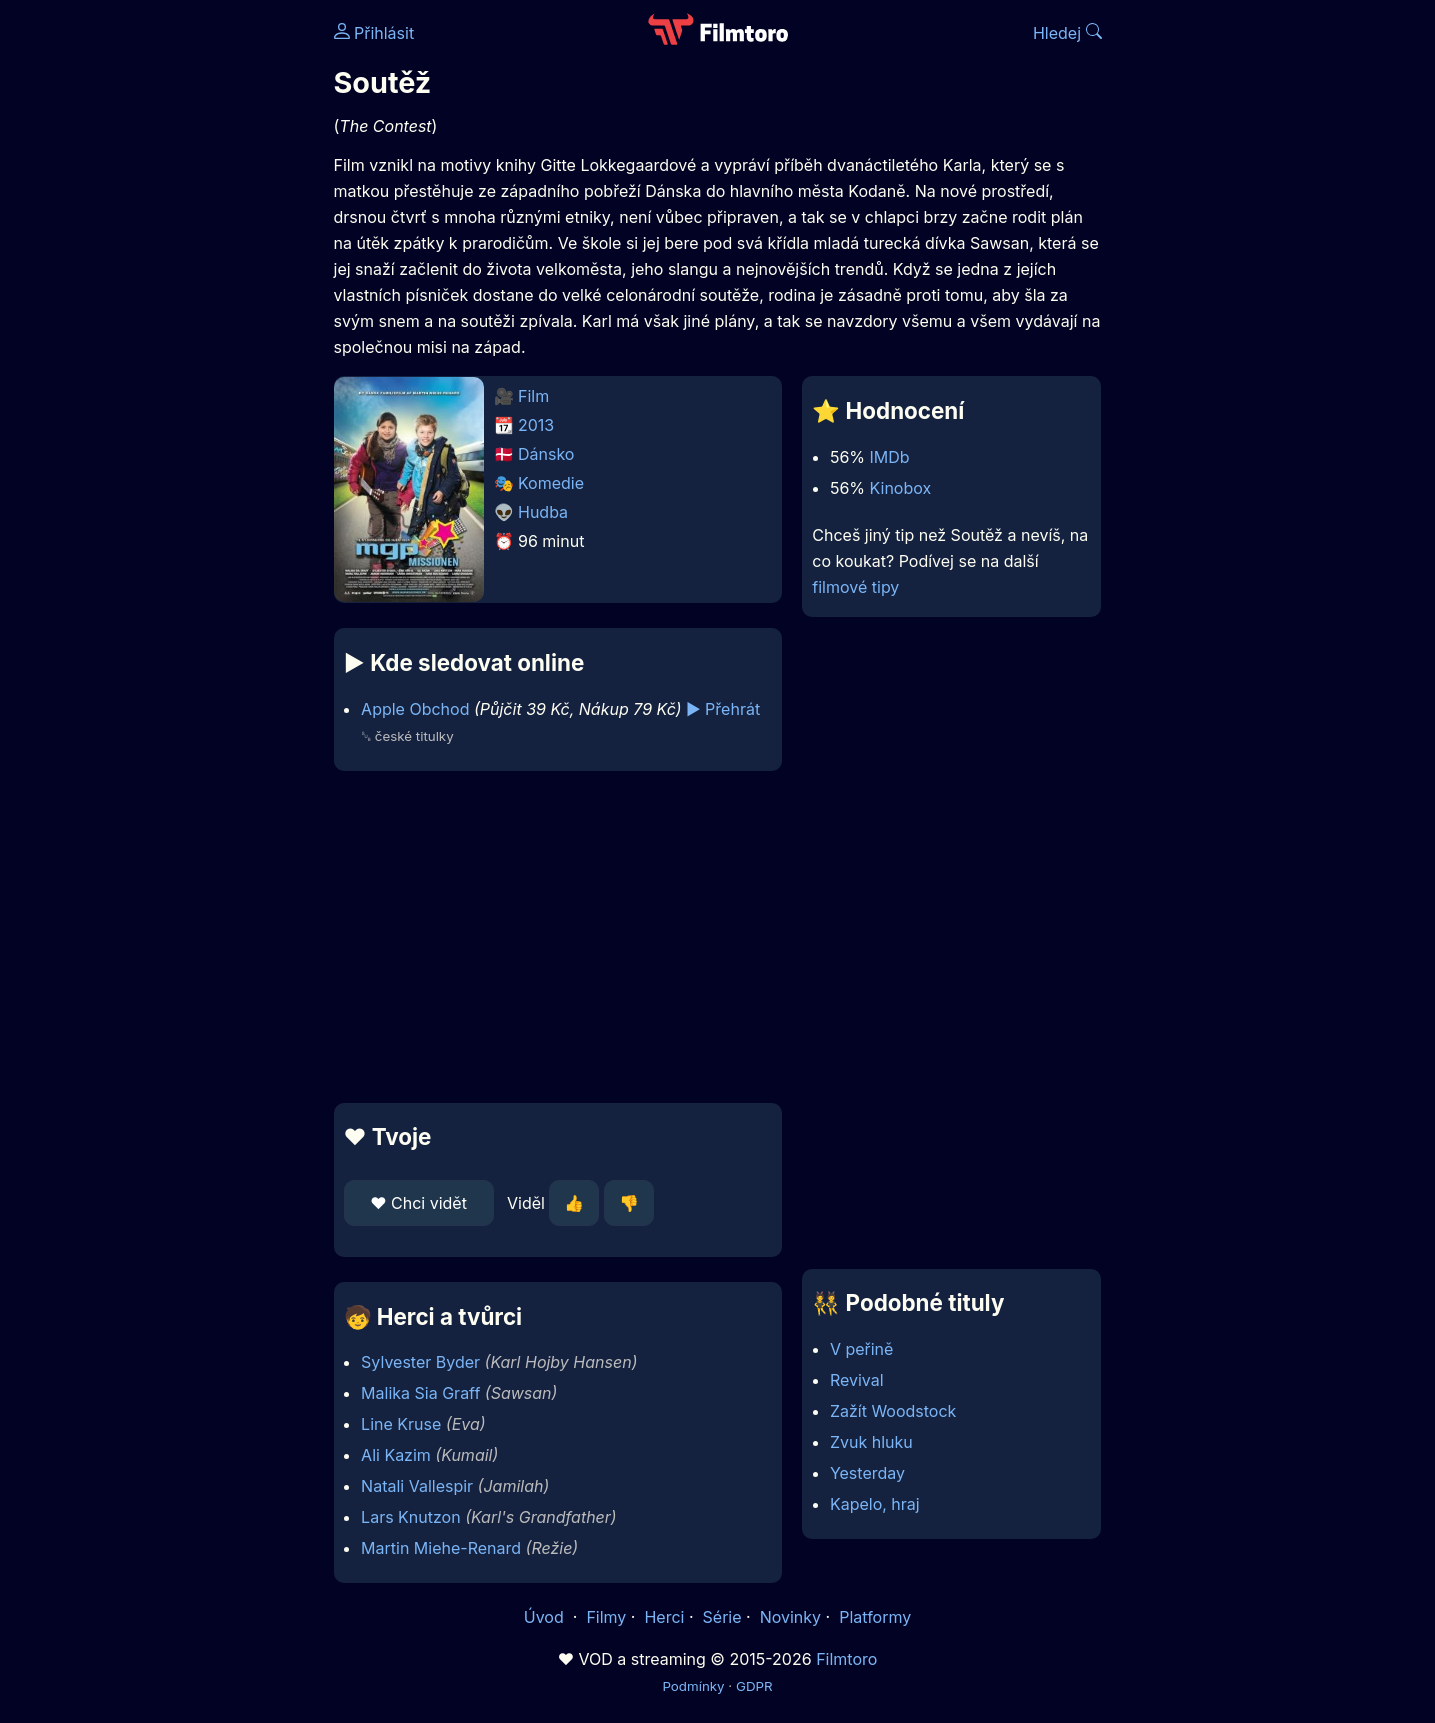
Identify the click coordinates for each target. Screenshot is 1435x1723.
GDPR (754, 1686)
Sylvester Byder (420, 1362)
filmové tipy (855, 587)
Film (533, 396)
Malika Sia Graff (420, 1393)
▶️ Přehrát (723, 709)
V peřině (862, 1349)
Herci (664, 1617)
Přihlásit (374, 33)
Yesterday (867, 1473)
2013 (536, 425)
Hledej (1067, 33)
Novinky (790, 1617)
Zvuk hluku (871, 1442)
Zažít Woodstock (893, 1411)
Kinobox (901, 488)
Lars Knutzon (411, 1517)
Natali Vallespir (417, 1486)
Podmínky (693, 1686)
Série (722, 1617)
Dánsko (546, 454)
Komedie (551, 483)
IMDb (890, 457)
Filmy (606, 1617)
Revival (857, 1380)
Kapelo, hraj (875, 1504)
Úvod (546, 1617)
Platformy (875, 1617)
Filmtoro (846, 1659)
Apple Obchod (415, 709)
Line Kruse (401, 1424)
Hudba (543, 512)
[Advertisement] (189, 308)
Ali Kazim (396, 1455)
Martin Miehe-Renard (441, 1548)
